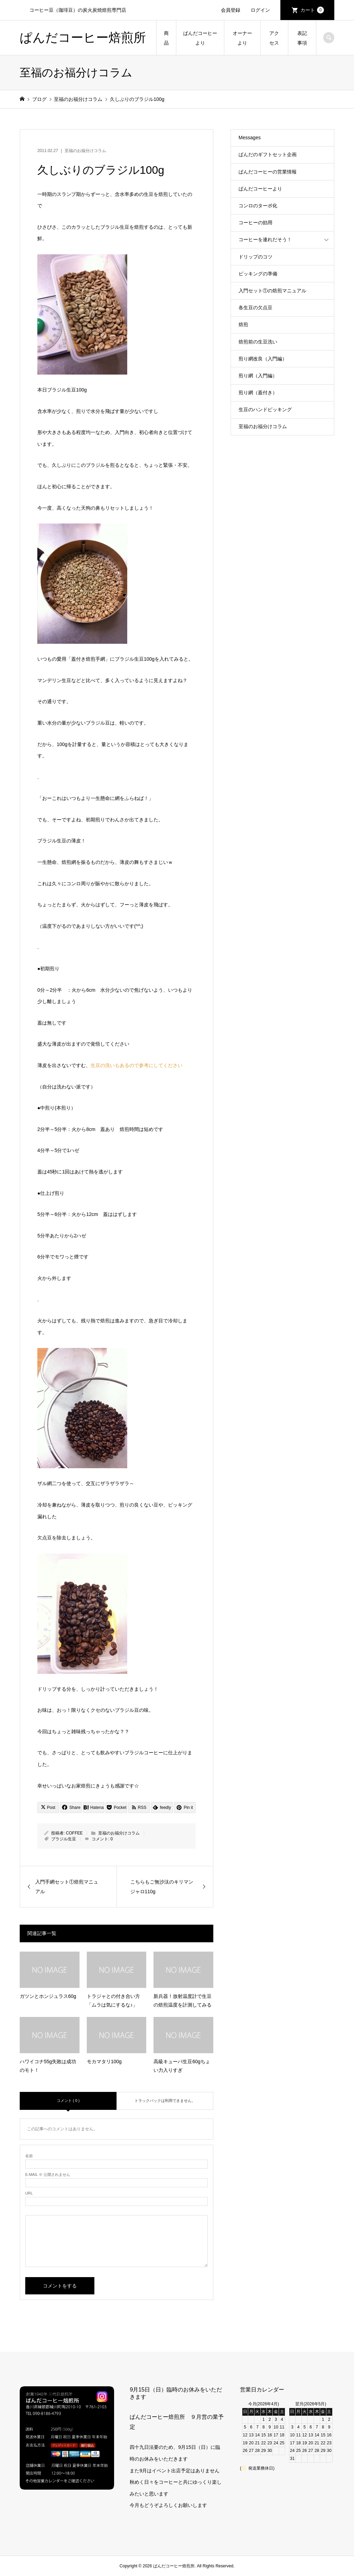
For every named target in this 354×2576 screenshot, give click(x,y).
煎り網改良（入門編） (263, 358)
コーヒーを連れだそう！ (265, 239)
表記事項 (302, 38)
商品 (166, 38)
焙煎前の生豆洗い (258, 342)
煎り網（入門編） (258, 375)
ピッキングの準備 (258, 273)
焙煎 (243, 324)
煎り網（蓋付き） (258, 392)
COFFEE (74, 1833)
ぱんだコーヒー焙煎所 (83, 37)
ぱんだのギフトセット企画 (268, 154)
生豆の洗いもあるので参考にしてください (137, 1065)
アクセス (274, 38)
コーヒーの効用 (255, 222)
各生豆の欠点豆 (255, 307)
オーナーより (242, 38)
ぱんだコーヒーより (200, 38)
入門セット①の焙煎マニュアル (272, 290)
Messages (250, 137)
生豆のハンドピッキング (265, 409)
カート (312, 10)
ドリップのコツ (255, 257)
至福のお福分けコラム (85, 150)
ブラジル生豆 (63, 1839)
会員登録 (230, 10)
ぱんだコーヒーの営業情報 (268, 171)
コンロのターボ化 (258, 205)
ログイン (260, 10)
